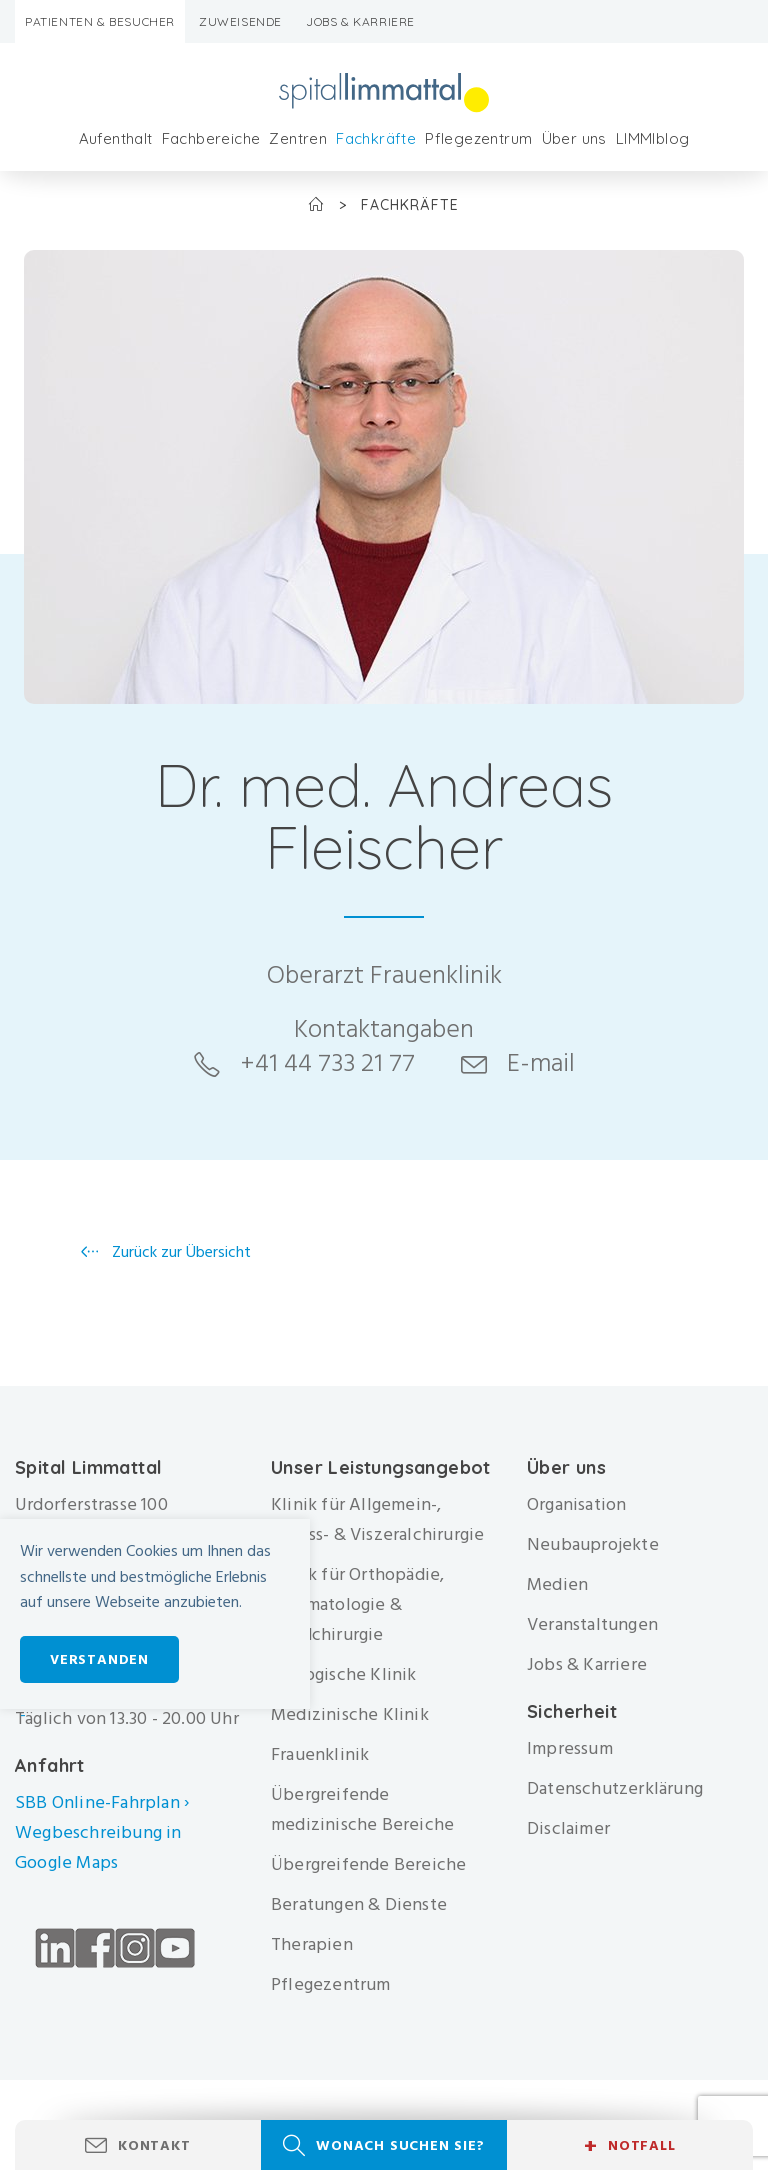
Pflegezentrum (478, 138)
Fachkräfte (376, 138)
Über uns (574, 138)
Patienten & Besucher (100, 21)
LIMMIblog (653, 138)
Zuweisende (240, 21)
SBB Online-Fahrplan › (102, 1802)
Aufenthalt (116, 138)
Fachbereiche (211, 138)
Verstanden (99, 1659)
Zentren (298, 138)
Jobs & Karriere (360, 21)
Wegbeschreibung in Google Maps (98, 1847)
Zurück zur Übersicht (179, 1252)
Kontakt (154, 2145)
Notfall (629, 2146)
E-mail (541, 1063)
